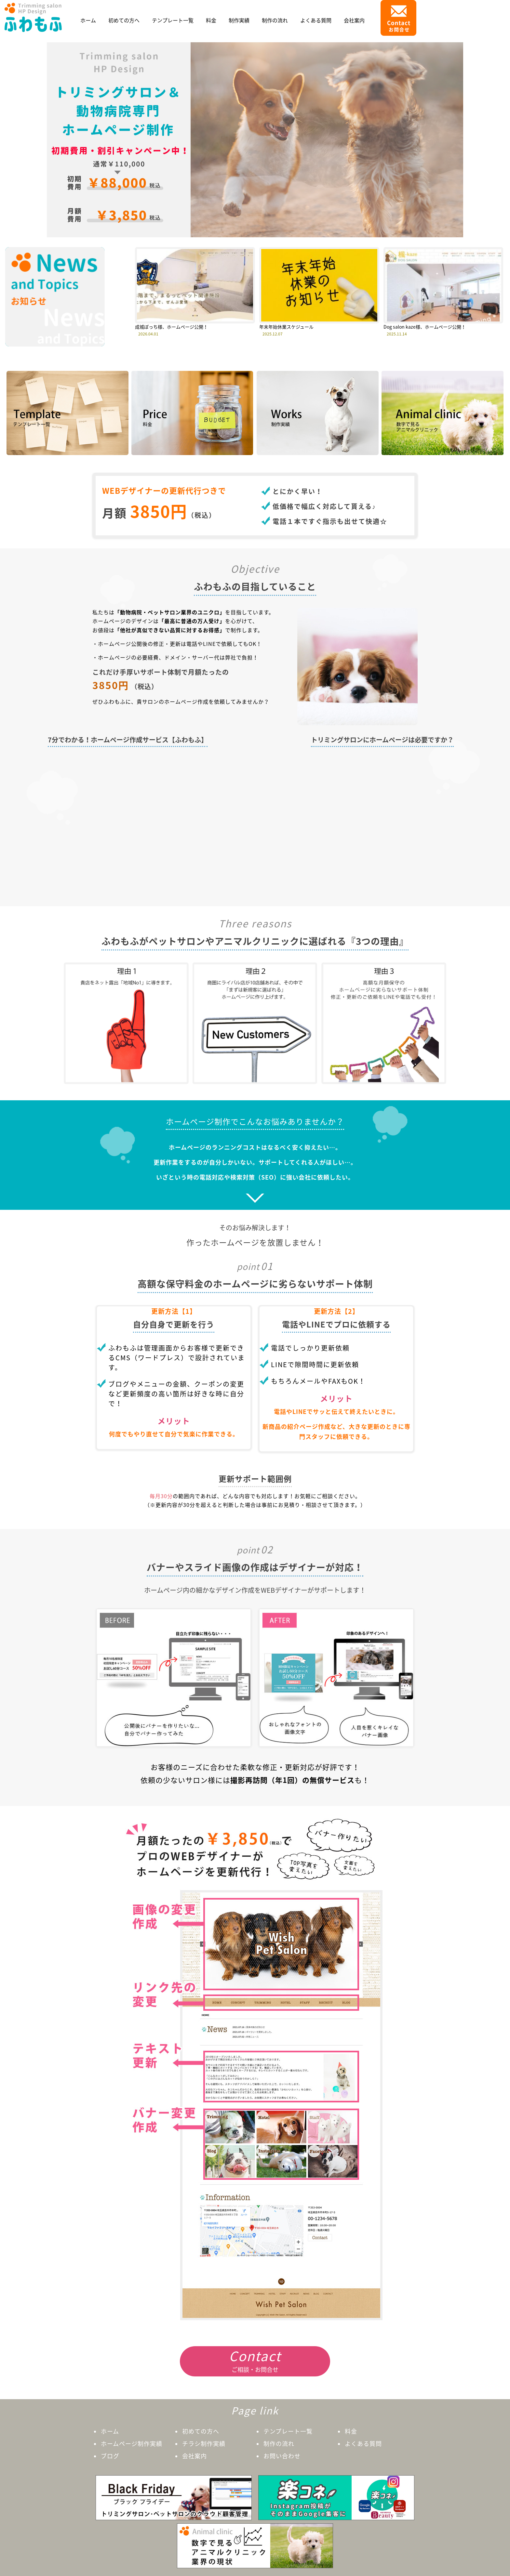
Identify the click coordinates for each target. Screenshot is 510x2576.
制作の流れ (275, 20)
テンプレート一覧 (173, 20)
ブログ (110, 2456)
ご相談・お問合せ (255, 2360)
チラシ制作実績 (203, 2443)
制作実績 (239, 20)
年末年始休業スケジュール (286, 326)
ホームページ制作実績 (131, 2443)
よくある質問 (315, 20)
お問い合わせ (282, 2456)
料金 (211, 20)
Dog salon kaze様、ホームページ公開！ (424, 326)
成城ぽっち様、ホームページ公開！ (171, 326)
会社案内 (354, 20)
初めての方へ (124, 20)
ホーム (88, 20)
